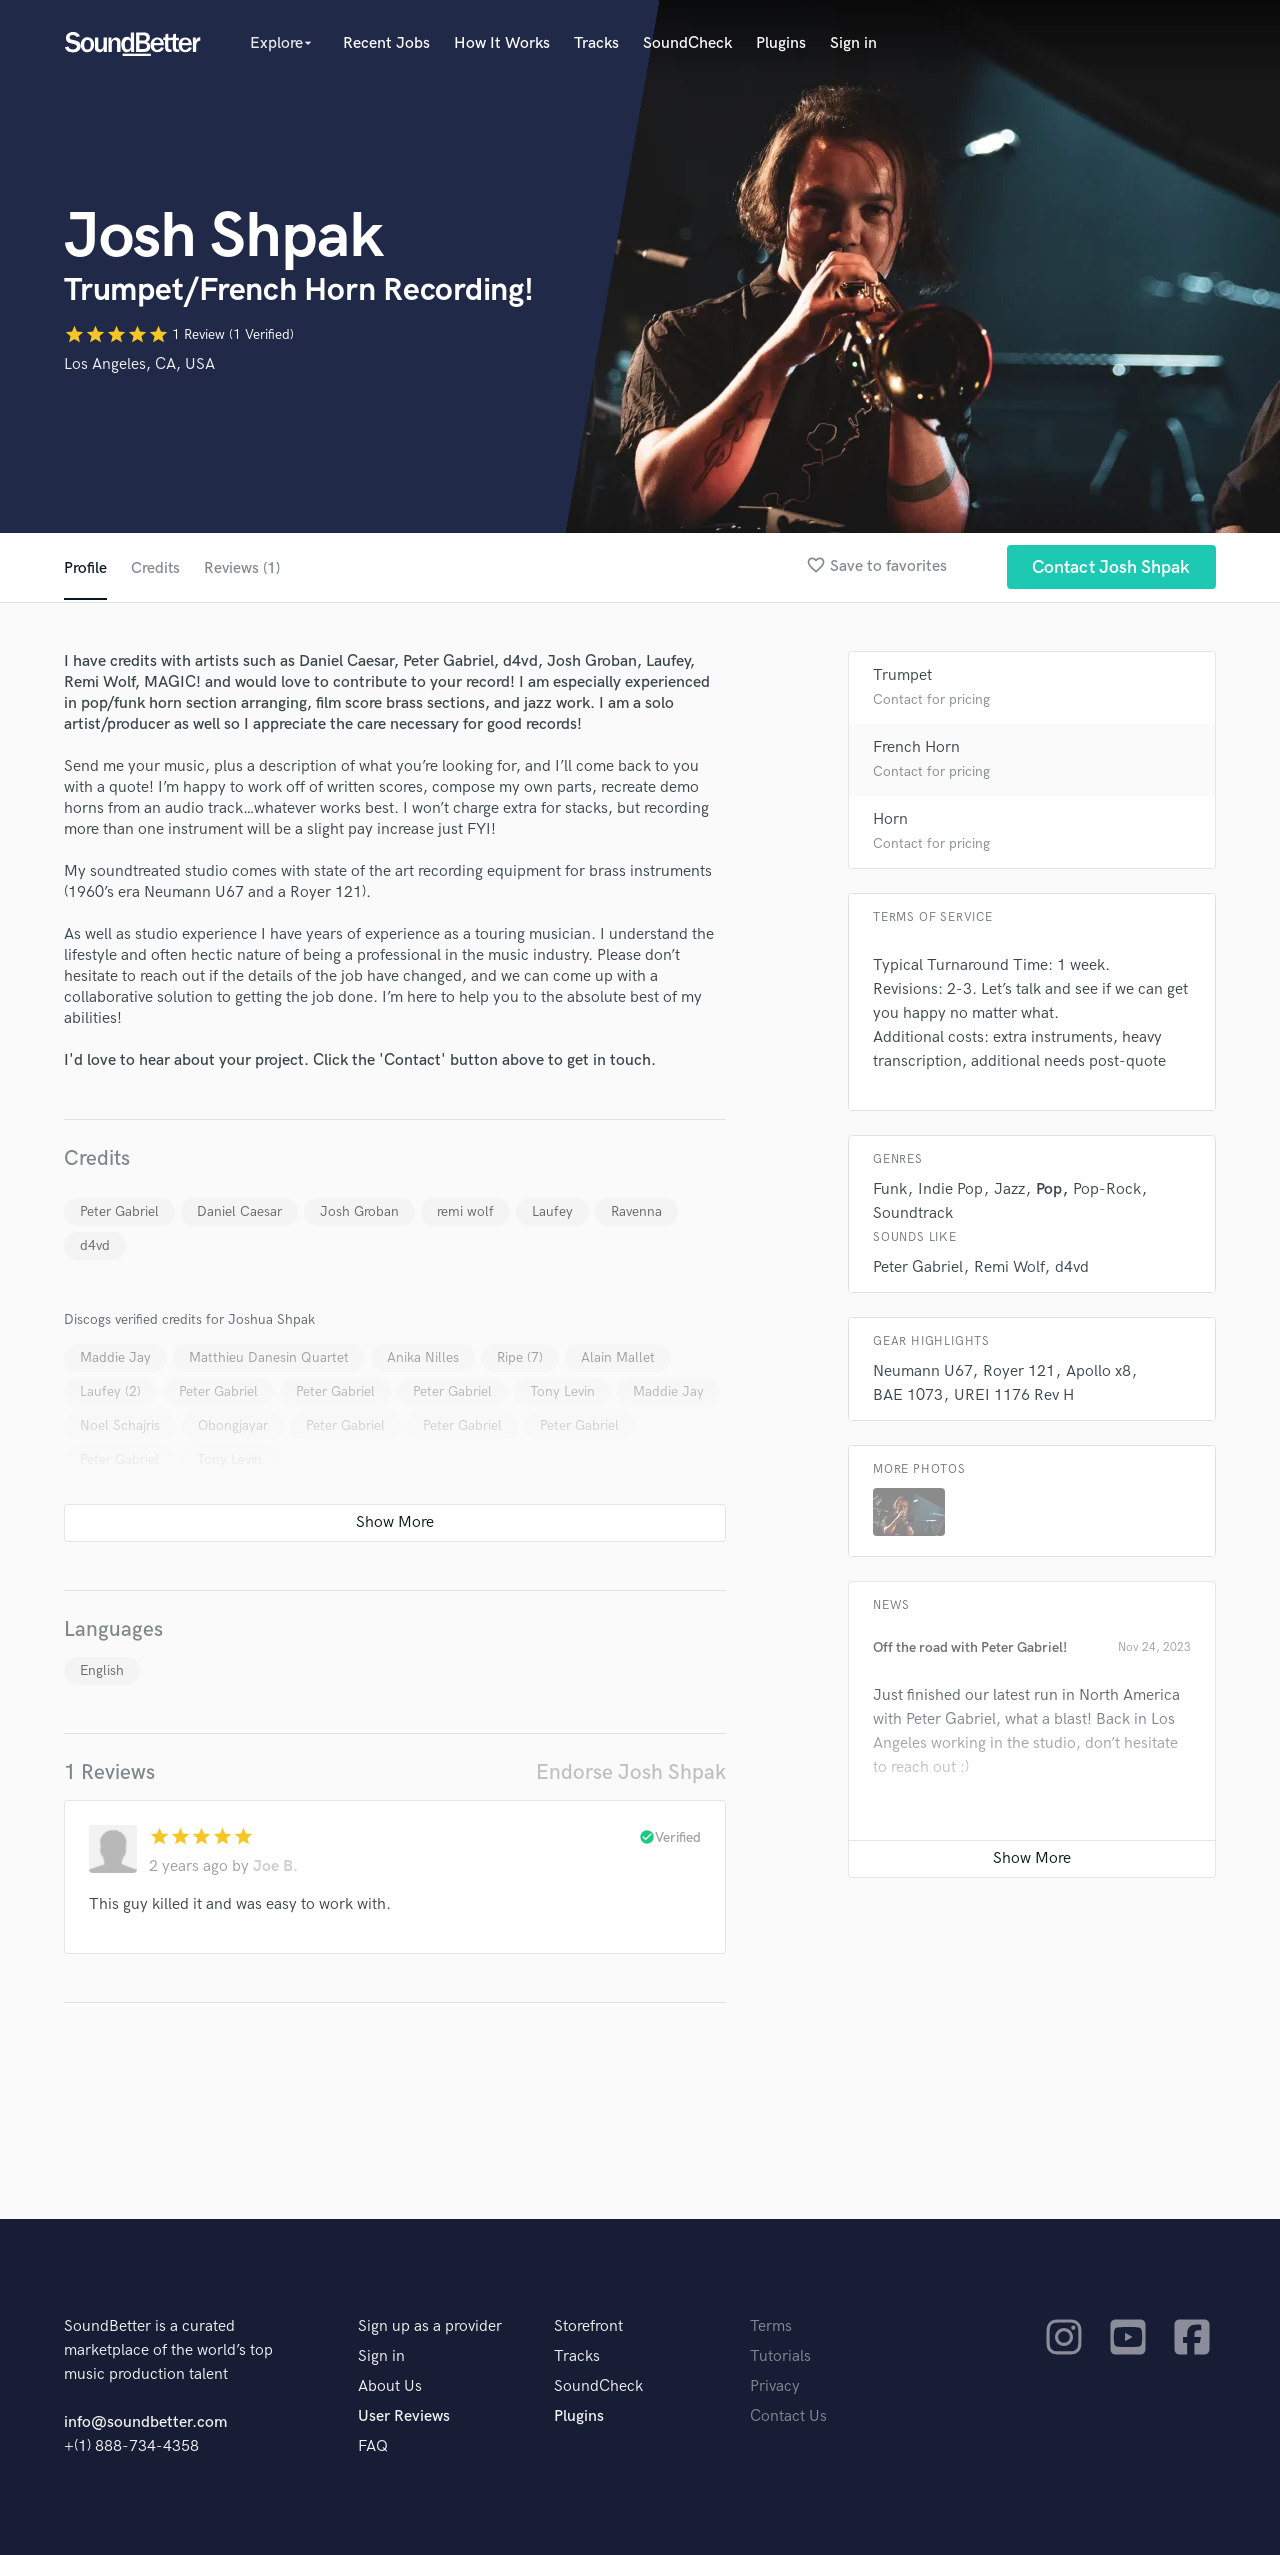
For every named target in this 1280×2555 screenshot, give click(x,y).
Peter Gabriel (119, 1211)
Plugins (781, 43)
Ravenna (636, 1211)
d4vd (95, 1245)
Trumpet (902, 675)
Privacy (775, 2386)
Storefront (588, 2326)
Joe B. (275, 1866)
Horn (890, 819)
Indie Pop (950, 1189)
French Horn (916, 747)
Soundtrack (913, 1213)
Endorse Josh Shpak (631, 1772)
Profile (85, 568)
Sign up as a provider (430, 2326)
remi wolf (465, 1211)
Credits (156, 568)
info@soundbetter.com (145, 2422)
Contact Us (788, 2416)
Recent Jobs (386, 43)
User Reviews (404, 2416)
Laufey (552, 1211)
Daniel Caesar (239, 1211)
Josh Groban (359, 1211)
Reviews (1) (243, 568)
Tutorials (780, 2356)
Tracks (596, 43)
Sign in (853, 43)
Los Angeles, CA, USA (139, 364)
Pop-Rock (1107, 1189)
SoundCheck (687, 43)
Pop (1049, 1189)
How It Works (502, 43)
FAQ (373, 2446)
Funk (890, 1189)
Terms (771, 2326)
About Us (390, 2386)
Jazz (1009, 1189)
